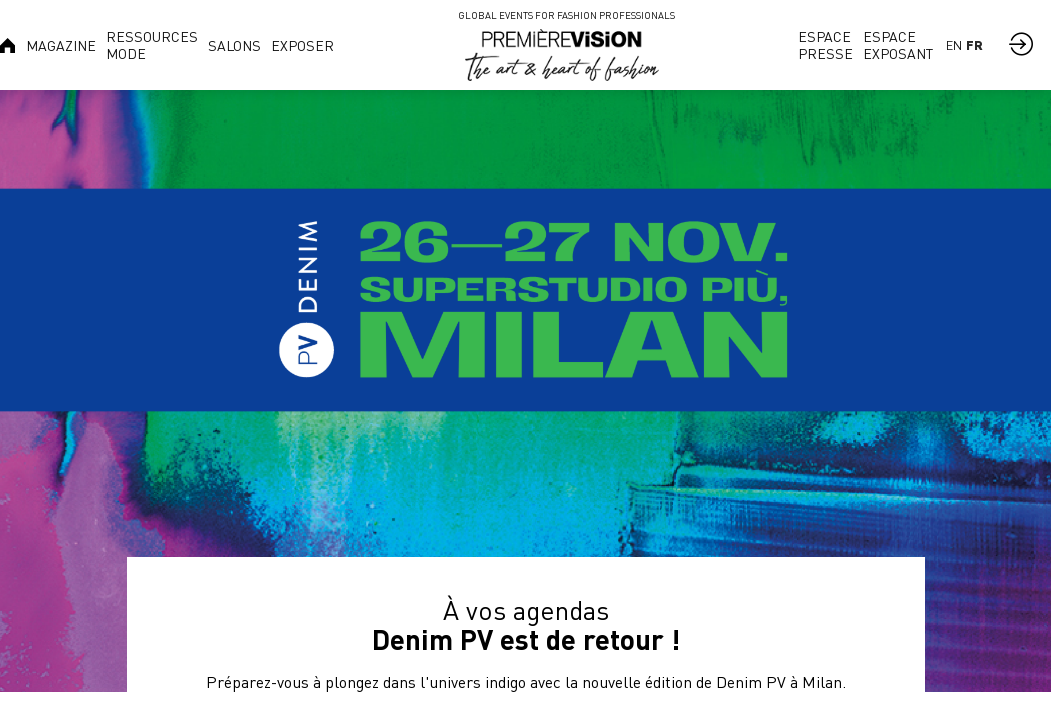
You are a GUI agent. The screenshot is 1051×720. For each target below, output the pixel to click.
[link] (61, 45)
